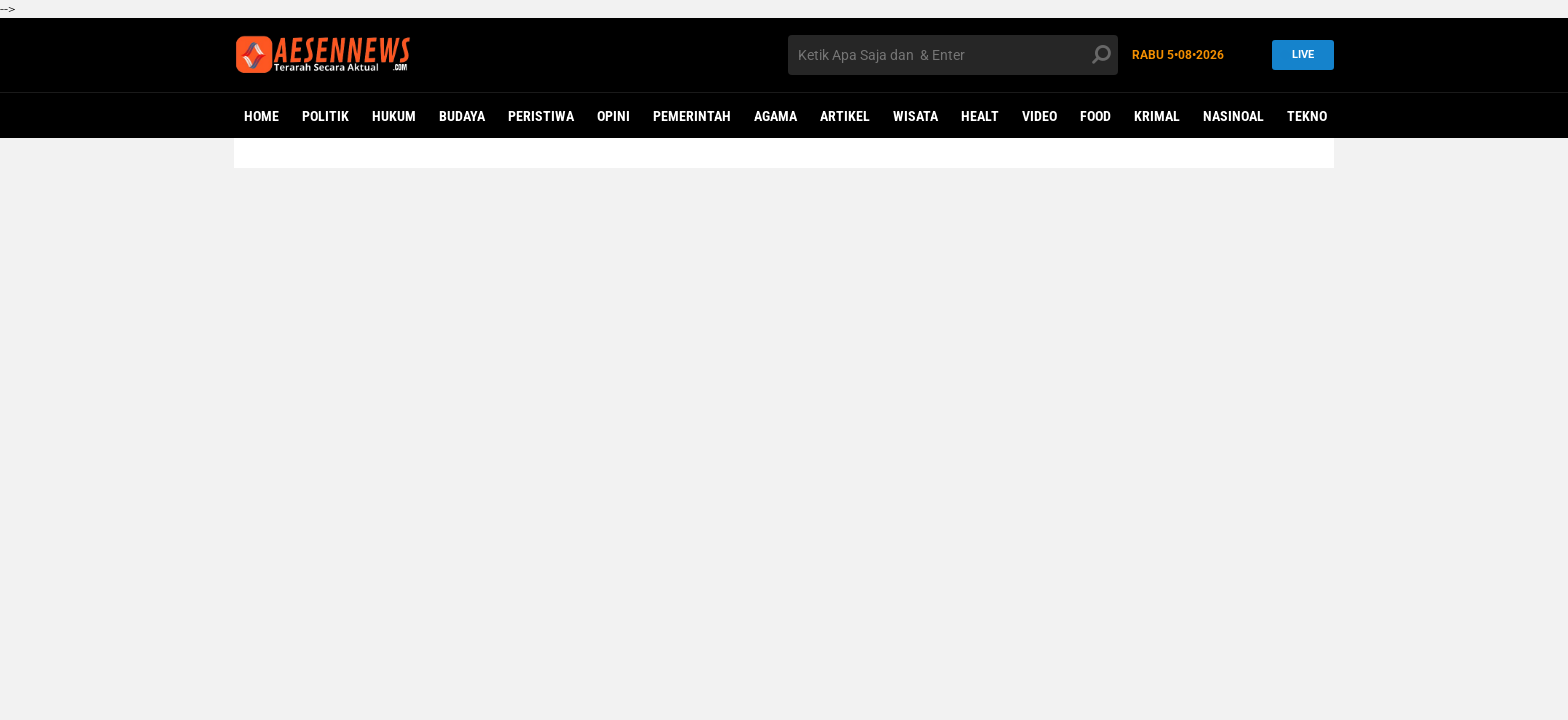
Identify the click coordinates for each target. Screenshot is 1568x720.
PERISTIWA (541, 116)
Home (261, 116)
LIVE (1297, 54)
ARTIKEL (845, 116)
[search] (953, 55)
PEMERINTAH (692, 116)
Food (1095, 116)
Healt (980, 116)
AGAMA (775, 116)
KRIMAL (1157, 116)
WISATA (915, 116)
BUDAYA (462, 116)
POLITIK (325, 116)
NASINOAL (1233, 116)
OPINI (613, 116)
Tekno (1307, 116)
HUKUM (394, 116)
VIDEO (1039, 116)
